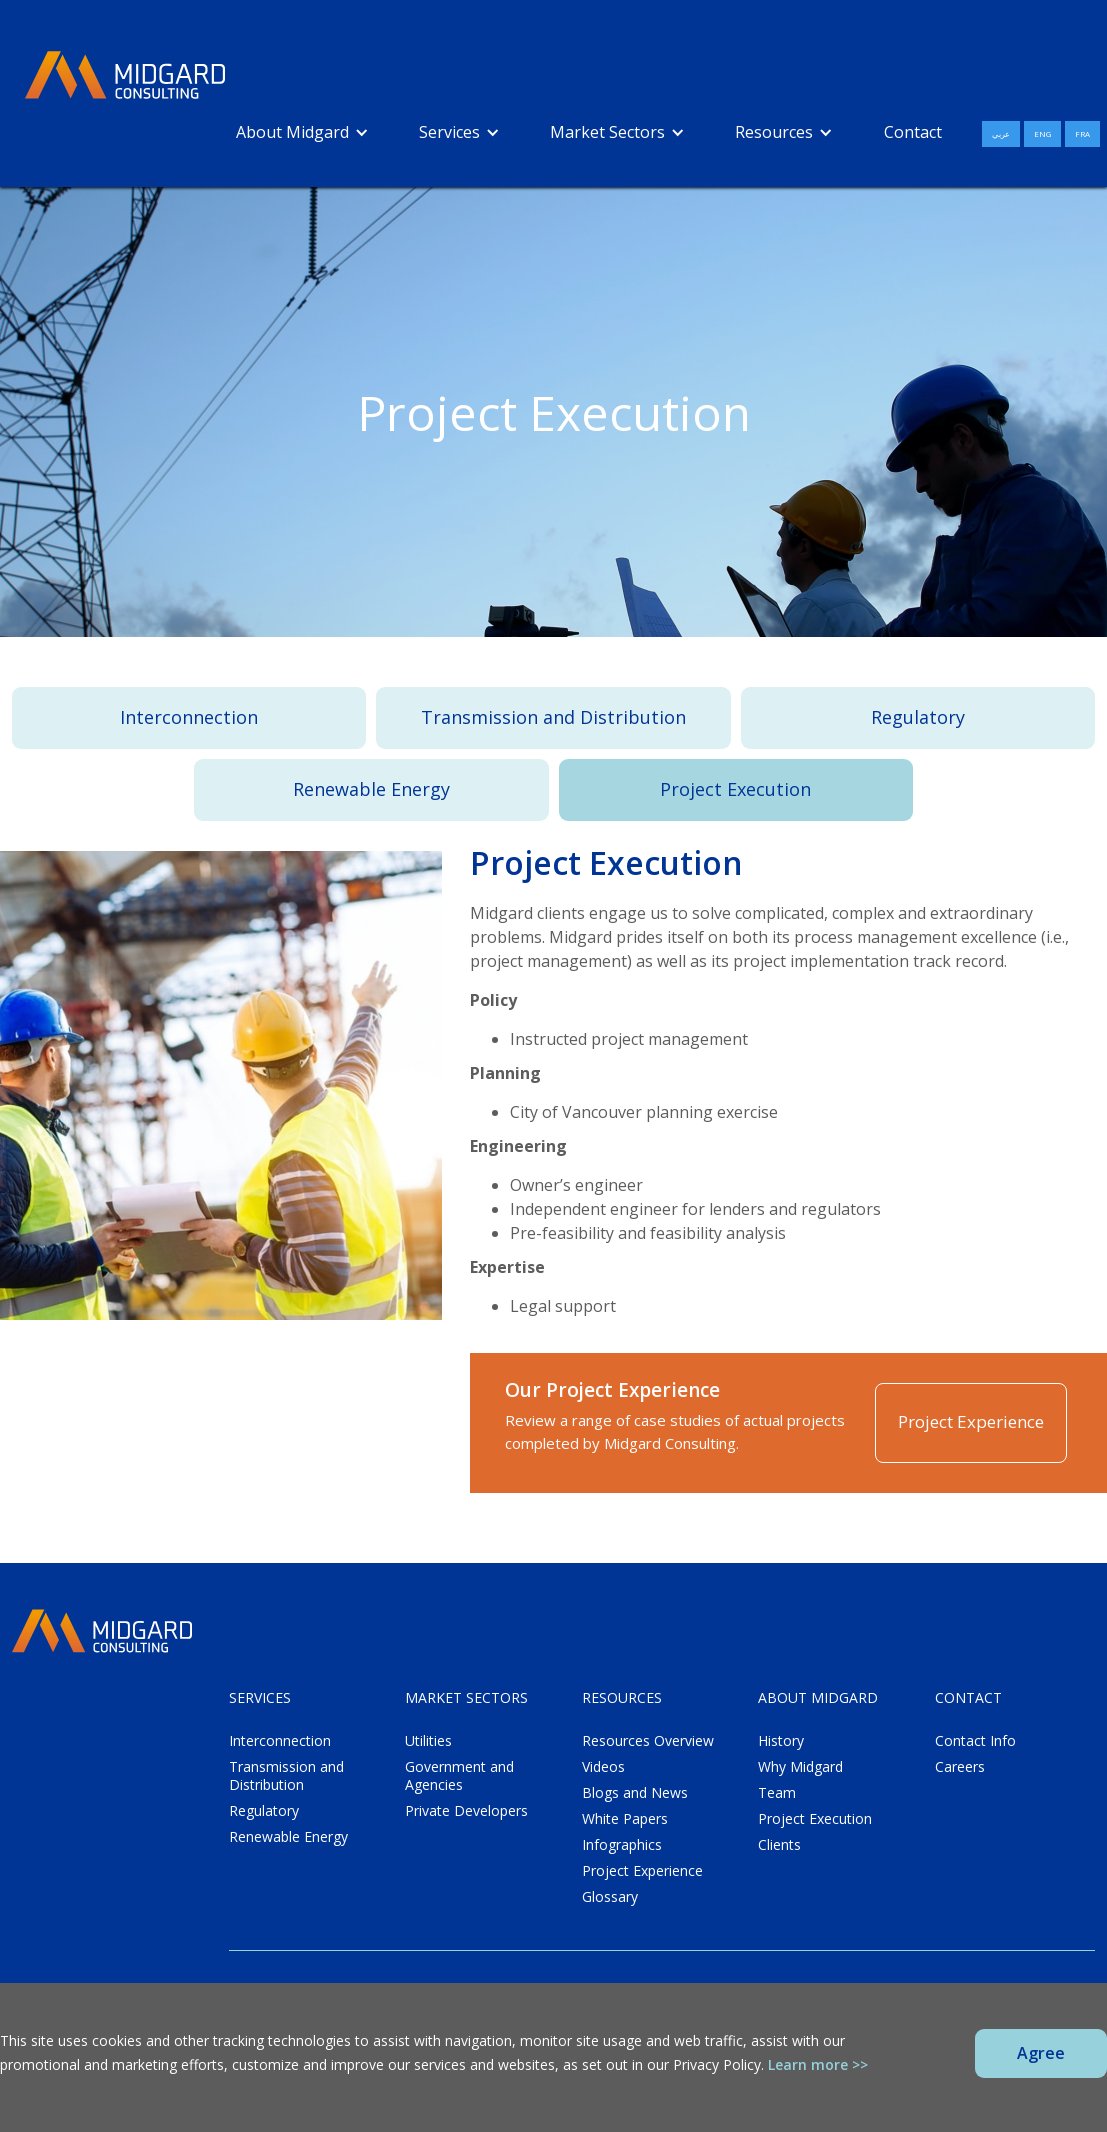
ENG (1042, 133)
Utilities (428, 1741)
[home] (125, 76)
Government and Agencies (459, 1776)
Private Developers (466, 1811)
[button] (302, 132)
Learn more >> (818, 2064)
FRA (1082, 133)
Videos (603, 1767)
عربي (1001, 133)
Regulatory (918, 717)
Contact (913, 132)
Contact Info (975, 1741)
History (781, 1741)
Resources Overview (648, 1741)
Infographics (622, 1845)
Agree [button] (1041, 2053)
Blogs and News (635, 1793)
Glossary (610, 1897)
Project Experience (971, 1421)
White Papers (625, 1819)
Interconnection (189, 717)
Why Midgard (800, 1767)
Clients (779, 1845)
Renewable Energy (371, 789)
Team (777, 1793)
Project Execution (735, 789)
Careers (960, 1767)
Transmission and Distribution (553, 717)
